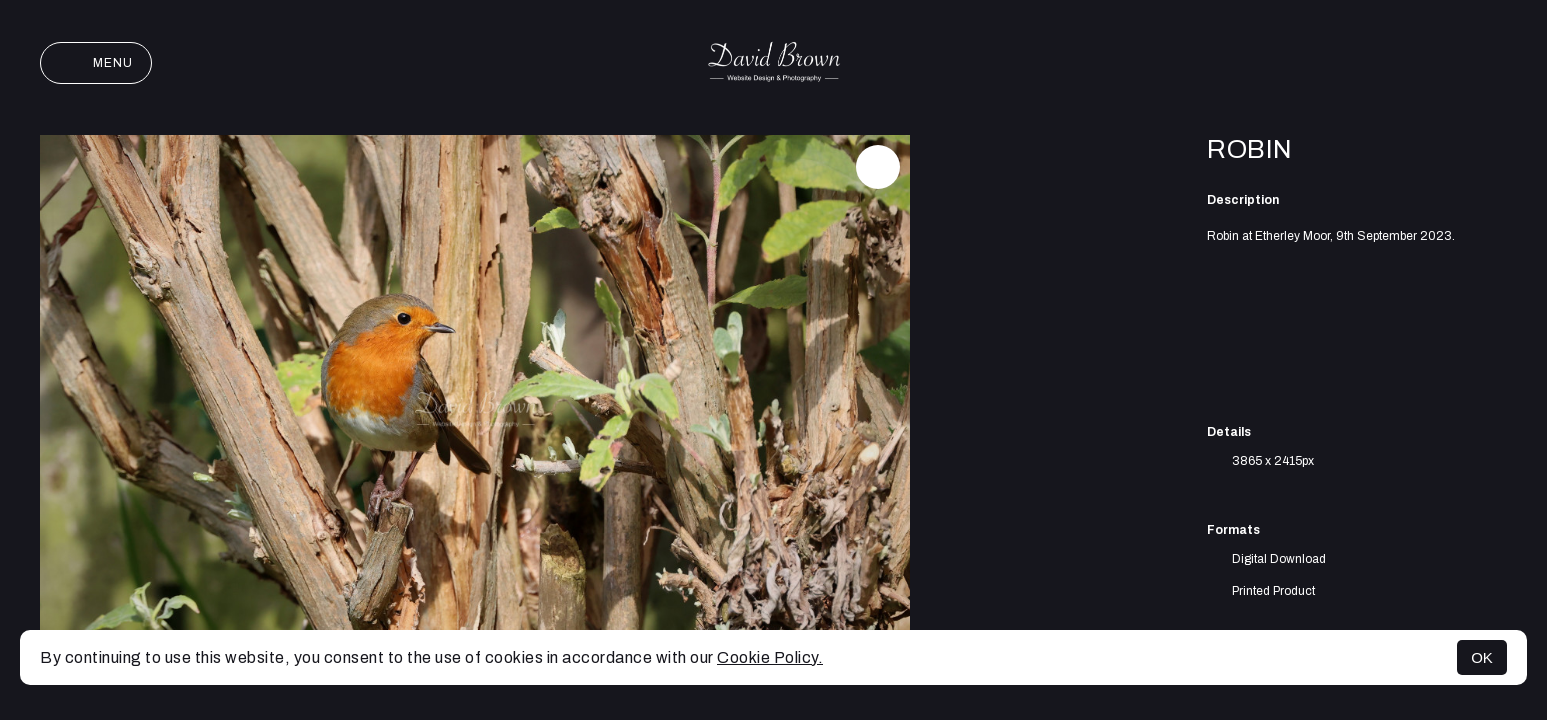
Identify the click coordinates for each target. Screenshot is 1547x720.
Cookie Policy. (770, 657)
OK (1482, 657)
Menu (96, 63)
